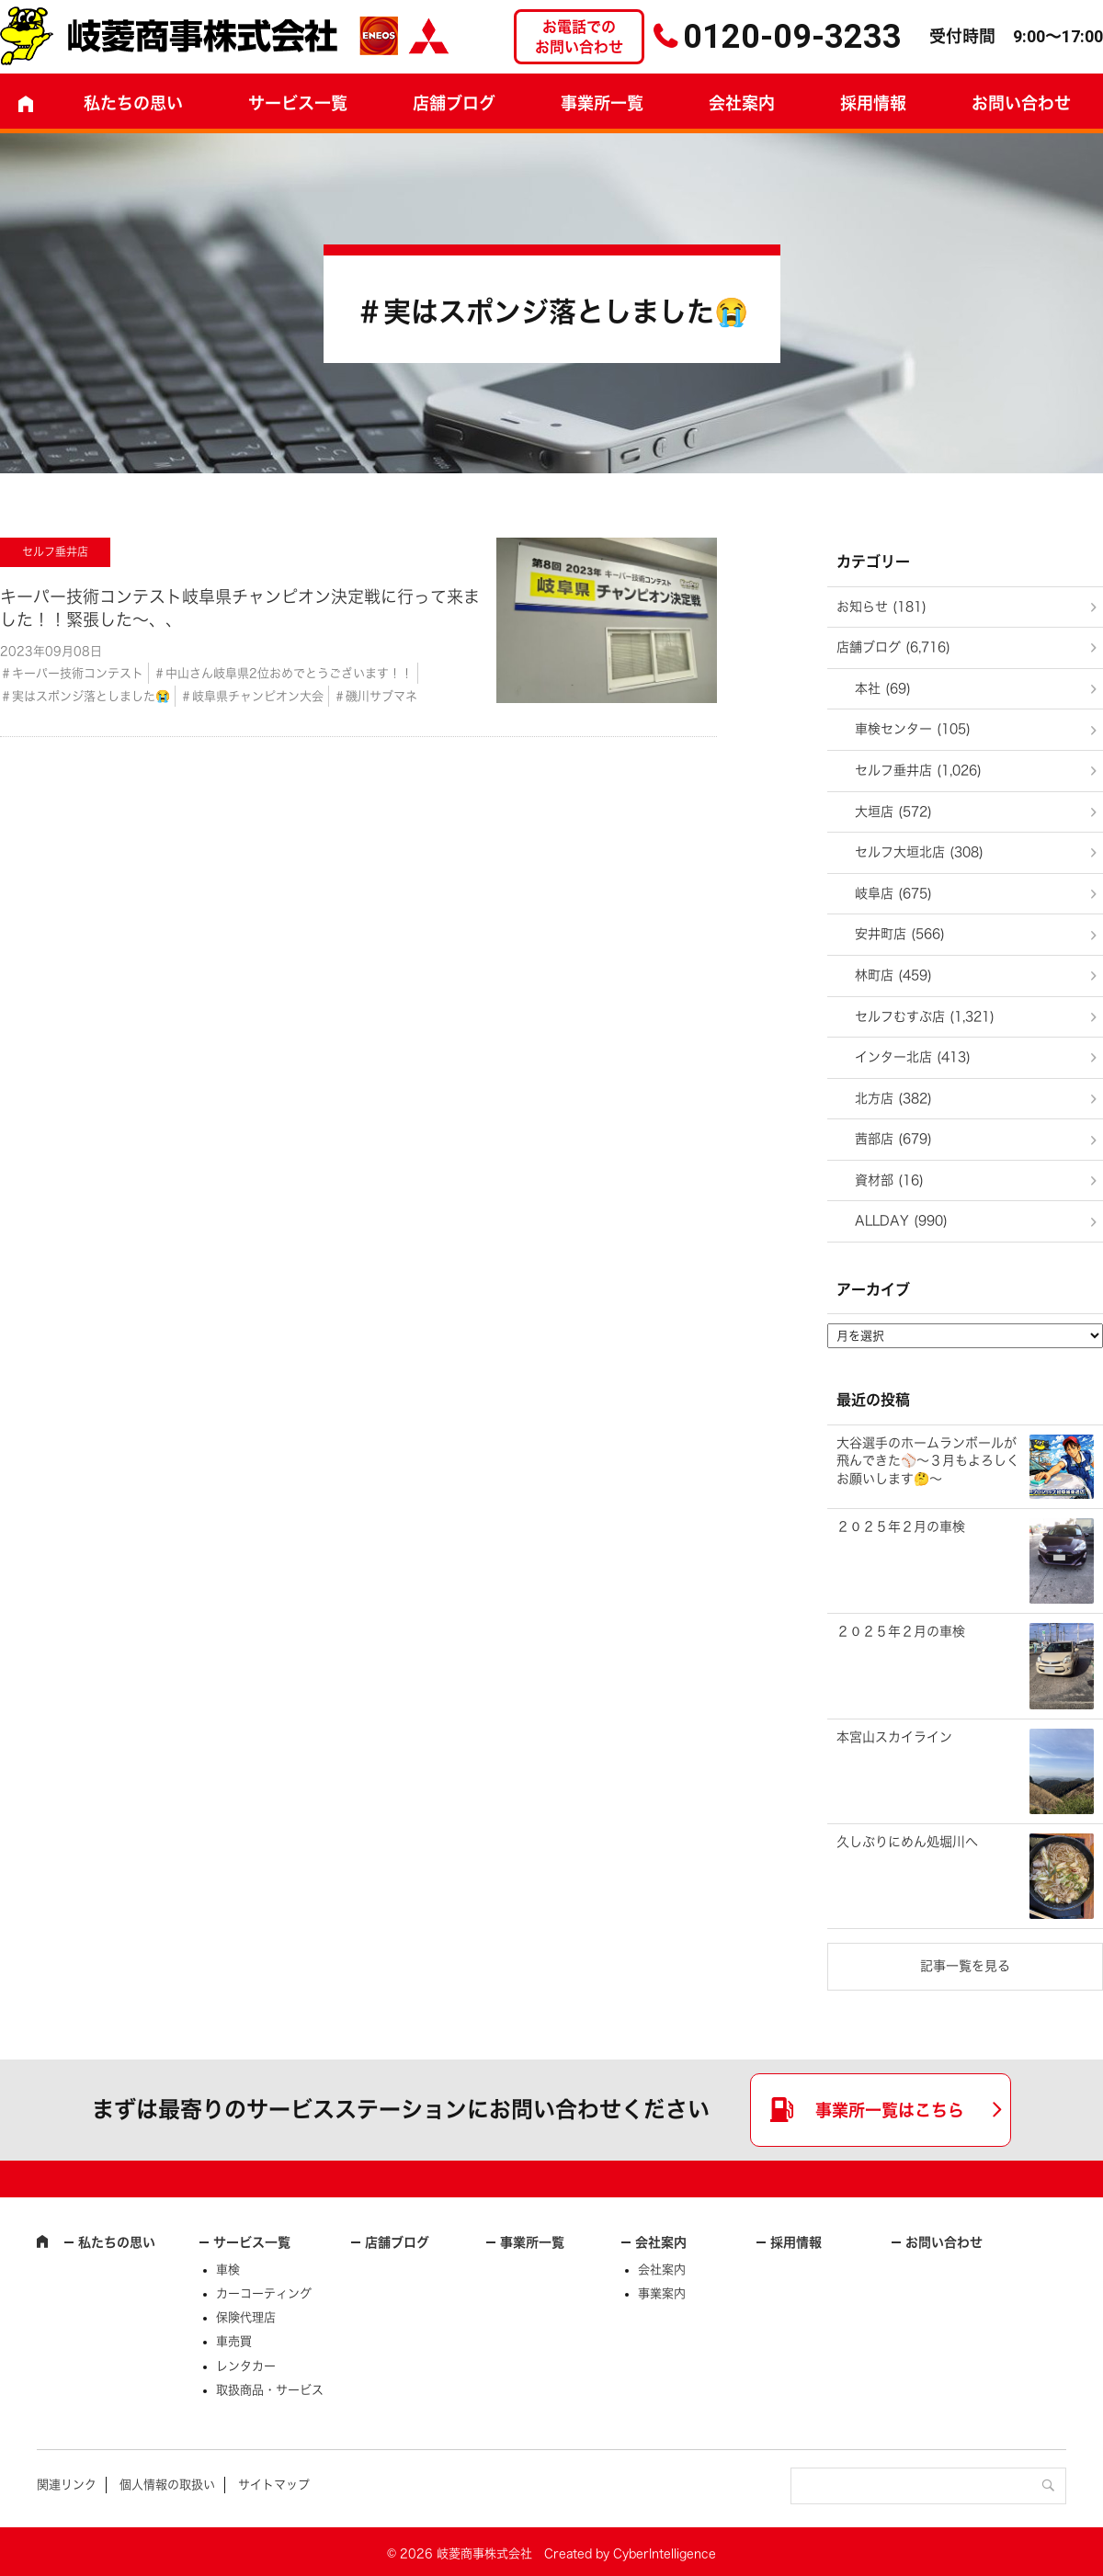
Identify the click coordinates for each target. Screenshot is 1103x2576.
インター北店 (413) (913, 1056)
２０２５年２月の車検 (900, 1526)
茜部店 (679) (893, 1138)
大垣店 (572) (893, 811)
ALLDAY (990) (901, 1220)
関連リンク (67, 2485)
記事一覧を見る (965, 1965)
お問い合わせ (944, 2242)
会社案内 (742, 103)
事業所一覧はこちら (889, 2110)
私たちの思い (133, 103)
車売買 (234, 2341)
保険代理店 (246, 2317)
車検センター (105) (913, 728)
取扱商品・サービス (270, 2390)
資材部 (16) (889, 1180)
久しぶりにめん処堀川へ (907, 1841)
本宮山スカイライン (894, 1737)
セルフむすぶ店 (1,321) (925, 1016)
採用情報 (873, 103)
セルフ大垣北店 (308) (919, 851)
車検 (228, 2269)
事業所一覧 (602, 103)
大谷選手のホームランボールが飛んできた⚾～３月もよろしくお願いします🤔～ (927, 1460)
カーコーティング (264, 2293)
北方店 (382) (893, 1098)
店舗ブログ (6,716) (893, 647)
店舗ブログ (454, 103)
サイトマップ (274, 2485)
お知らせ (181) (881, 606)
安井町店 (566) (900, 933)
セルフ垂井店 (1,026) (918, 770)
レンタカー (246, 2366)
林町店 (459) (893, 975)
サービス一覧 (251, 2242)
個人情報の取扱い (167, 2485)
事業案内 (662, 2293)
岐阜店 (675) (893, 893)
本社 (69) (883, 688)
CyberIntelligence (664, 2553)
